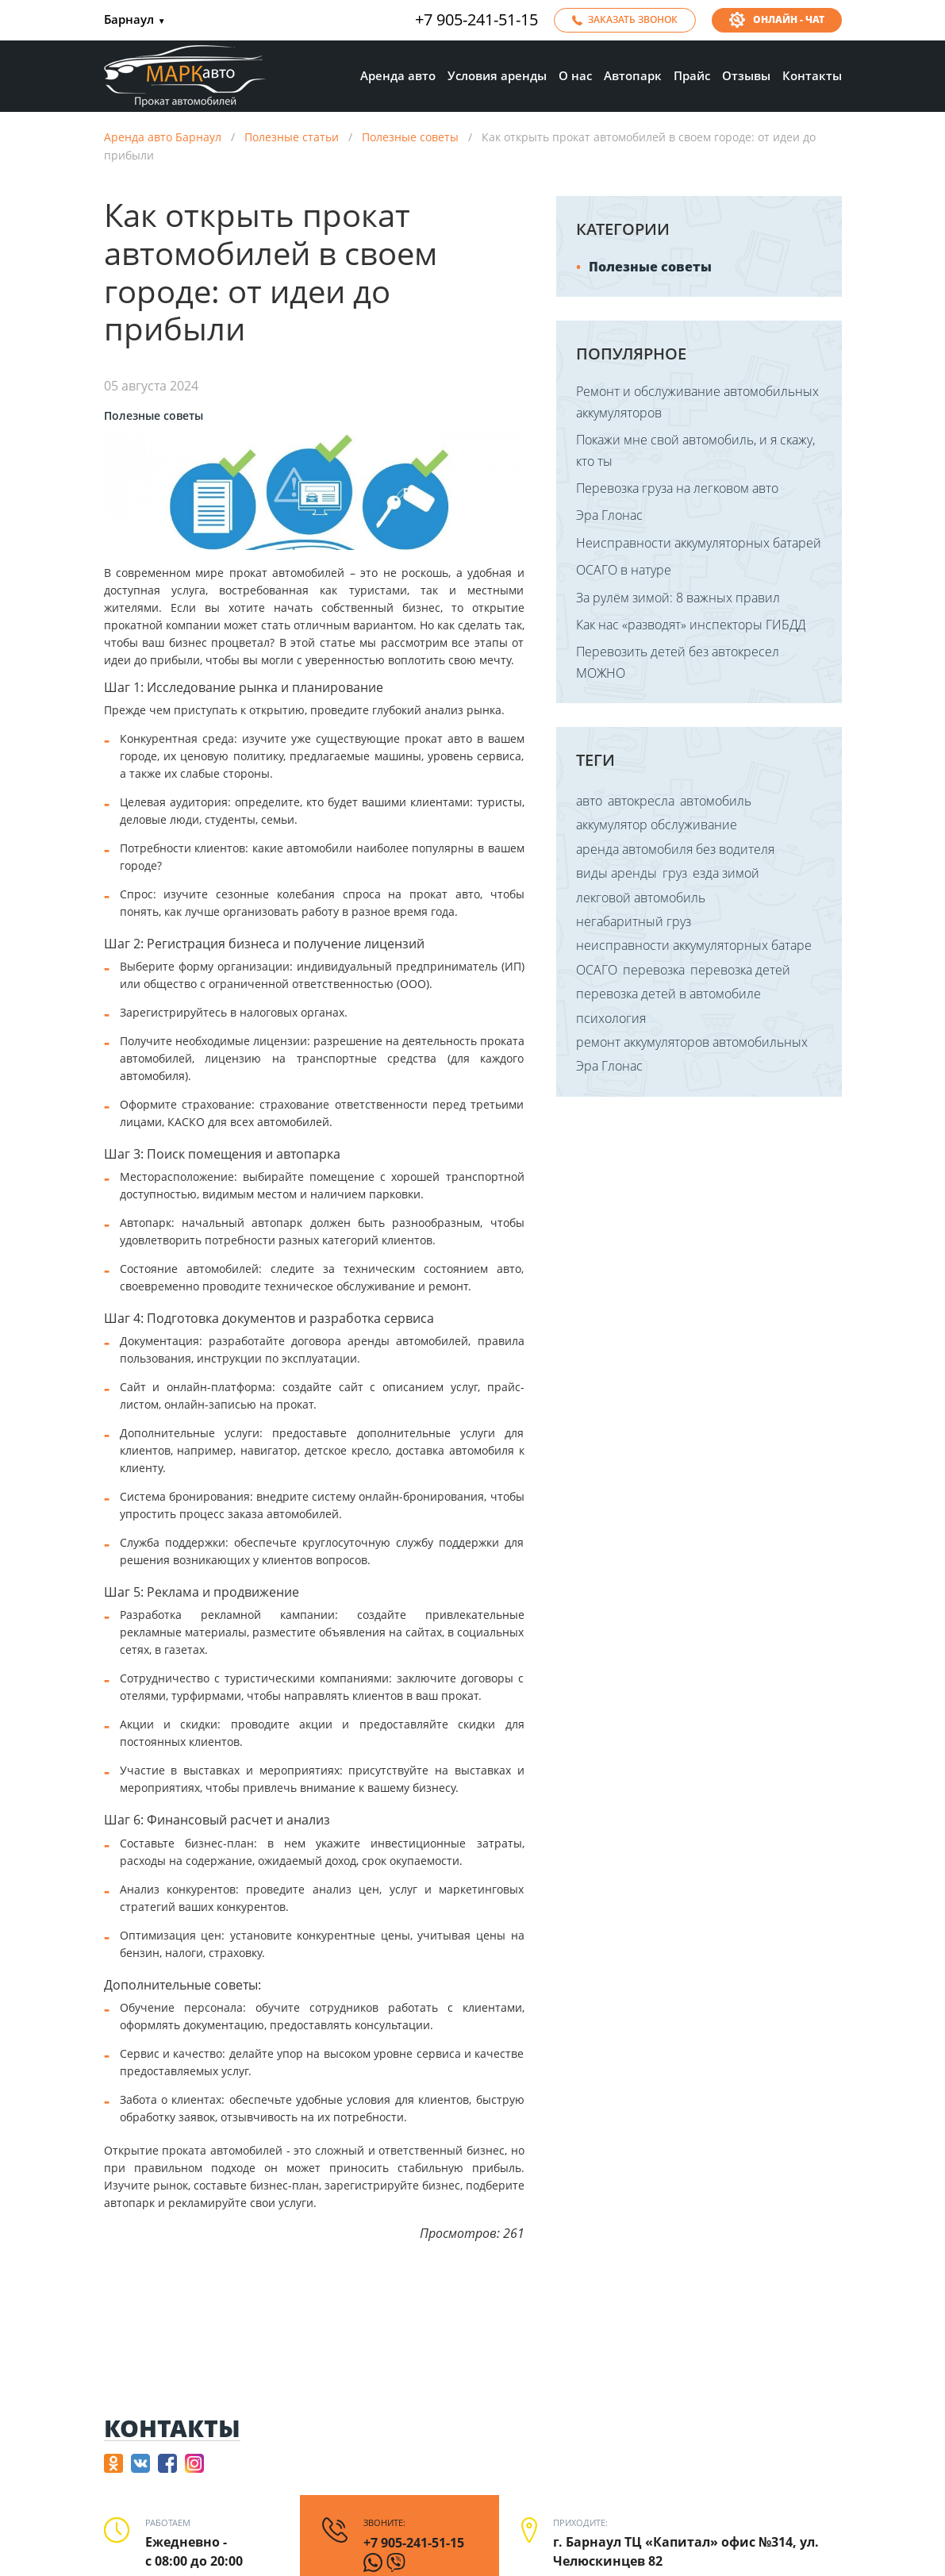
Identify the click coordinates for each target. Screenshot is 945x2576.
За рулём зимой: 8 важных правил (678, 597)
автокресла (641, 800)
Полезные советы (410, 136)
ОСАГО (596, 969)
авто (589, 800)
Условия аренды (497, 75)
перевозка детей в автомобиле (668, 993)
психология (611, 1018)
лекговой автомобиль (640, 897)
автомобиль (715, 800)
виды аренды (616, 873)
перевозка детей (740, 969)
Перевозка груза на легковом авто (677, 488)
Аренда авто (398, 75)
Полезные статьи (291, 136)
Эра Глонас (609, 515)
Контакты (812, 75)
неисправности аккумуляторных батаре (694, 945)
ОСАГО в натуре (623, 570)
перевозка (654, 969)
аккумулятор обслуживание (656, 824)
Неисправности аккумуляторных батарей (698, 543)
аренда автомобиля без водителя (675, 849)
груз (675, 873)
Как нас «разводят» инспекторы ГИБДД (690, 624)
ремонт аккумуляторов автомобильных (692, 1042)
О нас (575, 75)
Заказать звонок (633, 19)
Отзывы (746, 75)
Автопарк (633, 75)
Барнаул (135, 20)
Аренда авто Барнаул (162, 136)
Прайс (692, 75)
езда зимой (726, 873)
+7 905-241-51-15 (476, 20)
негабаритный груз (633, 921)
